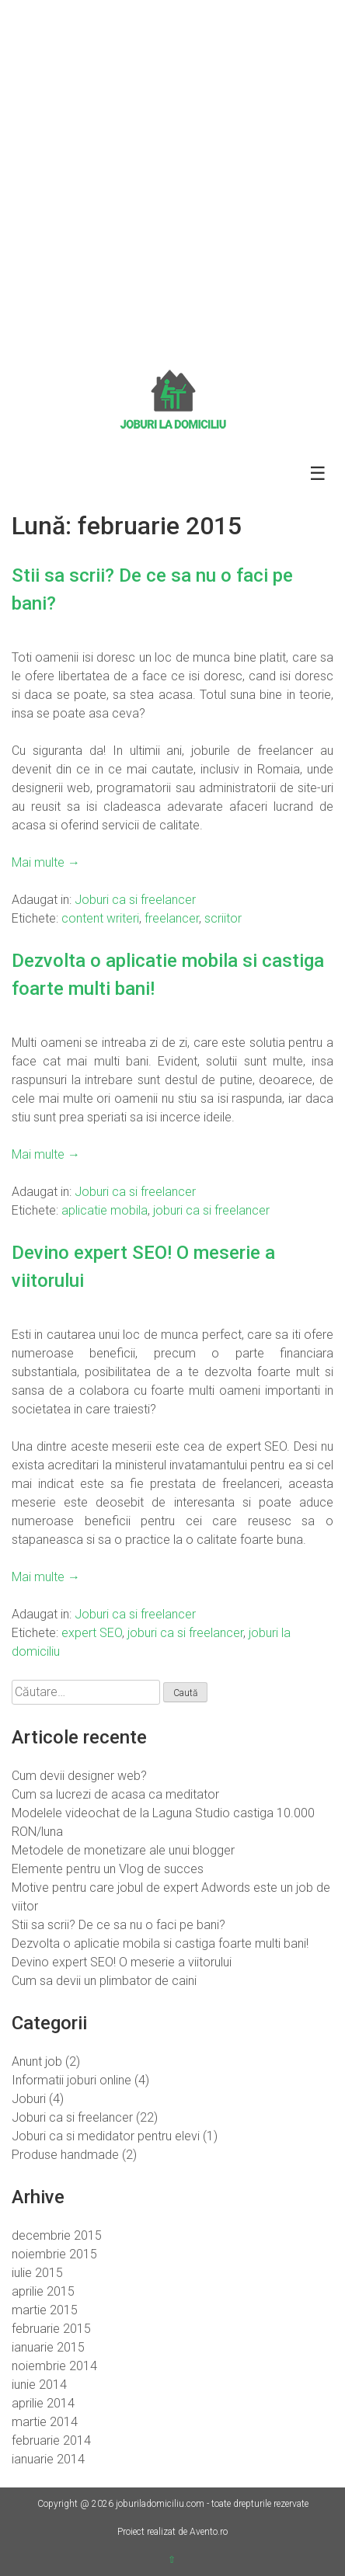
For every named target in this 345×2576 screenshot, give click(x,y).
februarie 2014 (51, 2440)
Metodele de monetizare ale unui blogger (123, 1850)
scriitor (223, 918)
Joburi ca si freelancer (135, 899)
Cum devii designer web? (79, 1775)
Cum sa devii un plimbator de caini (104, 1980)
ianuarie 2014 (48, 2459)
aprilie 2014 (43, 2403)
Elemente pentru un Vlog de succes (108, 1869)
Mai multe (46, 862)
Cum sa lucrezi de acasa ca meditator (115, 1794)
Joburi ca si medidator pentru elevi (106, 2136)
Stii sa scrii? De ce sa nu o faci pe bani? (118, 1924)
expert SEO (91, 1632)
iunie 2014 (39, 2384)
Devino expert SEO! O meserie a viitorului (122, 1962)
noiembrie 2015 (54, 2254)
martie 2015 (45, 2310)
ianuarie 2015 (48, 2347)
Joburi (29, 2098)
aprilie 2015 (43, 2291)
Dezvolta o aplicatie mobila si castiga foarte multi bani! (160, 1943)
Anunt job (37, 2061)
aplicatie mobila (104, 1210)
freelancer (172, 918)
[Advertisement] (172, 180)
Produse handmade (65, 2154)
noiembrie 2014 (54, 2366)
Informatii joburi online (71, 2080)
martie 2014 (45, 2421)
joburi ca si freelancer (211, 1210)
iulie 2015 (37, 2272)
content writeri (100, 918)
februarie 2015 (51, 2328)
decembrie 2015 (57, 2235)
